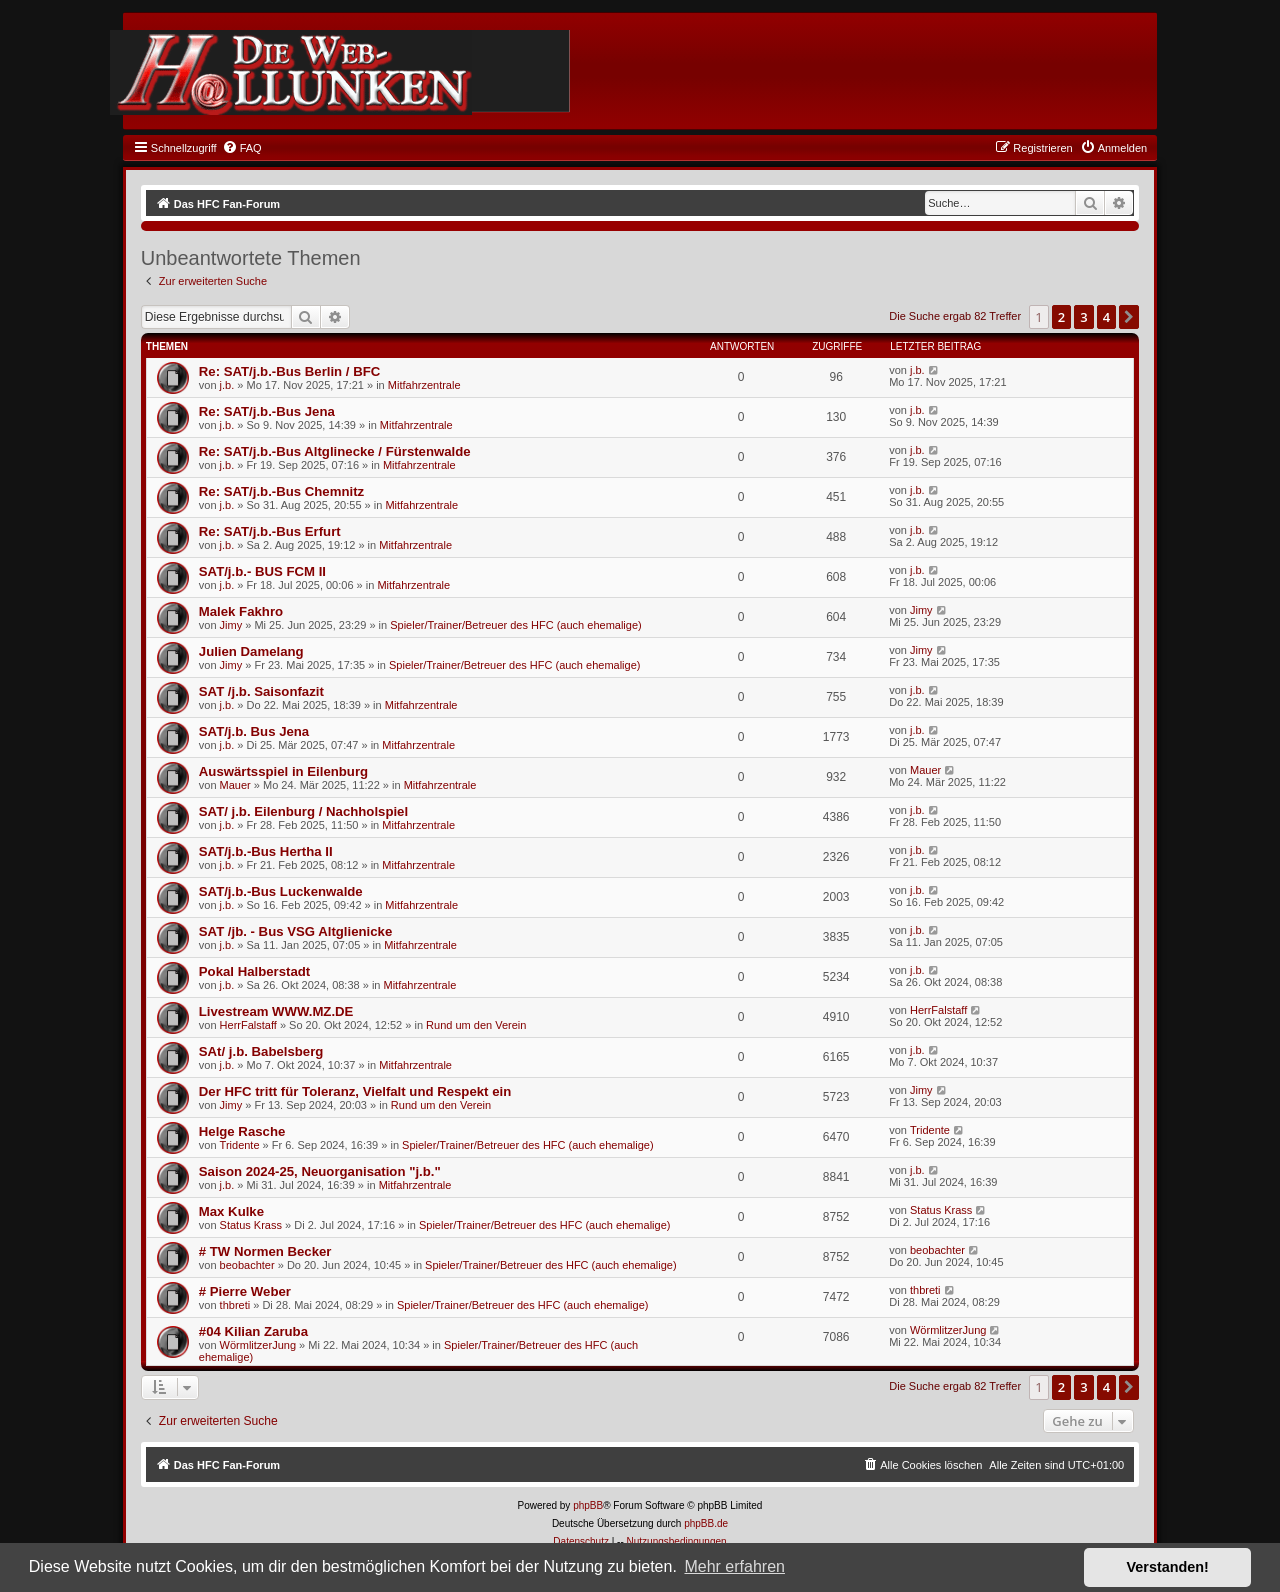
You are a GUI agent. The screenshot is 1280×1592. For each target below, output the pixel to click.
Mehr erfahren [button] (734, 1566)
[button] (1129, 317)
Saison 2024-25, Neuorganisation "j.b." (320, 1171)
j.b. (227, 385)
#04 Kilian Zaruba (253, 1331)
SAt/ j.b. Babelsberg (261, 1051)
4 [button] (1106, 317)
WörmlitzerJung (258, 1345)
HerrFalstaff (248, 1025)
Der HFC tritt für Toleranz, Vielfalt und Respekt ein (355, 1091)
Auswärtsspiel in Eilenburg (283, 771)
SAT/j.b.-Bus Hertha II (266, 851)
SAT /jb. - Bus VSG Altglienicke (295, 931)
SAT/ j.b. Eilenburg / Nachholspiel (303, 811)
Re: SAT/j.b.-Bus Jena (267, 411)
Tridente (240, 1145)
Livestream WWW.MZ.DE (276, 1011)
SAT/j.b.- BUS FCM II (262, 571)
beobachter (247, 1265)
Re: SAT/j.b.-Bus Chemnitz (281, 491)
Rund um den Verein (476, 1025)
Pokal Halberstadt (254, 971)
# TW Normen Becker (265, 1251)
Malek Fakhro (241, 611)
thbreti (235, 1305)
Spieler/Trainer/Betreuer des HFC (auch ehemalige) (515, 625)
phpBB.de (706, 1523)
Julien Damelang (251, 651)
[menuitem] (242, 148)
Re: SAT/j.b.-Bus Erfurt (270, 531)
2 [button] (1061, 317)
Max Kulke (231, 1211)
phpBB (588, 1505)
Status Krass (251, 1225)
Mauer (235, 785)
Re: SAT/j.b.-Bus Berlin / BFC (289, 371)
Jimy (231, 625)
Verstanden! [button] (1168, 1567)
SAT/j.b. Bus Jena (254, 731)
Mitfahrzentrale (424, 385)
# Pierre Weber (245, 1291)
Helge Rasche (242, 1131)
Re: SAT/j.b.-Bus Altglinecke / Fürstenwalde (335, 451)
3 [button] (1083, 317)
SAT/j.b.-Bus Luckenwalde (281, 891)
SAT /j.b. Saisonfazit (261, 691)
